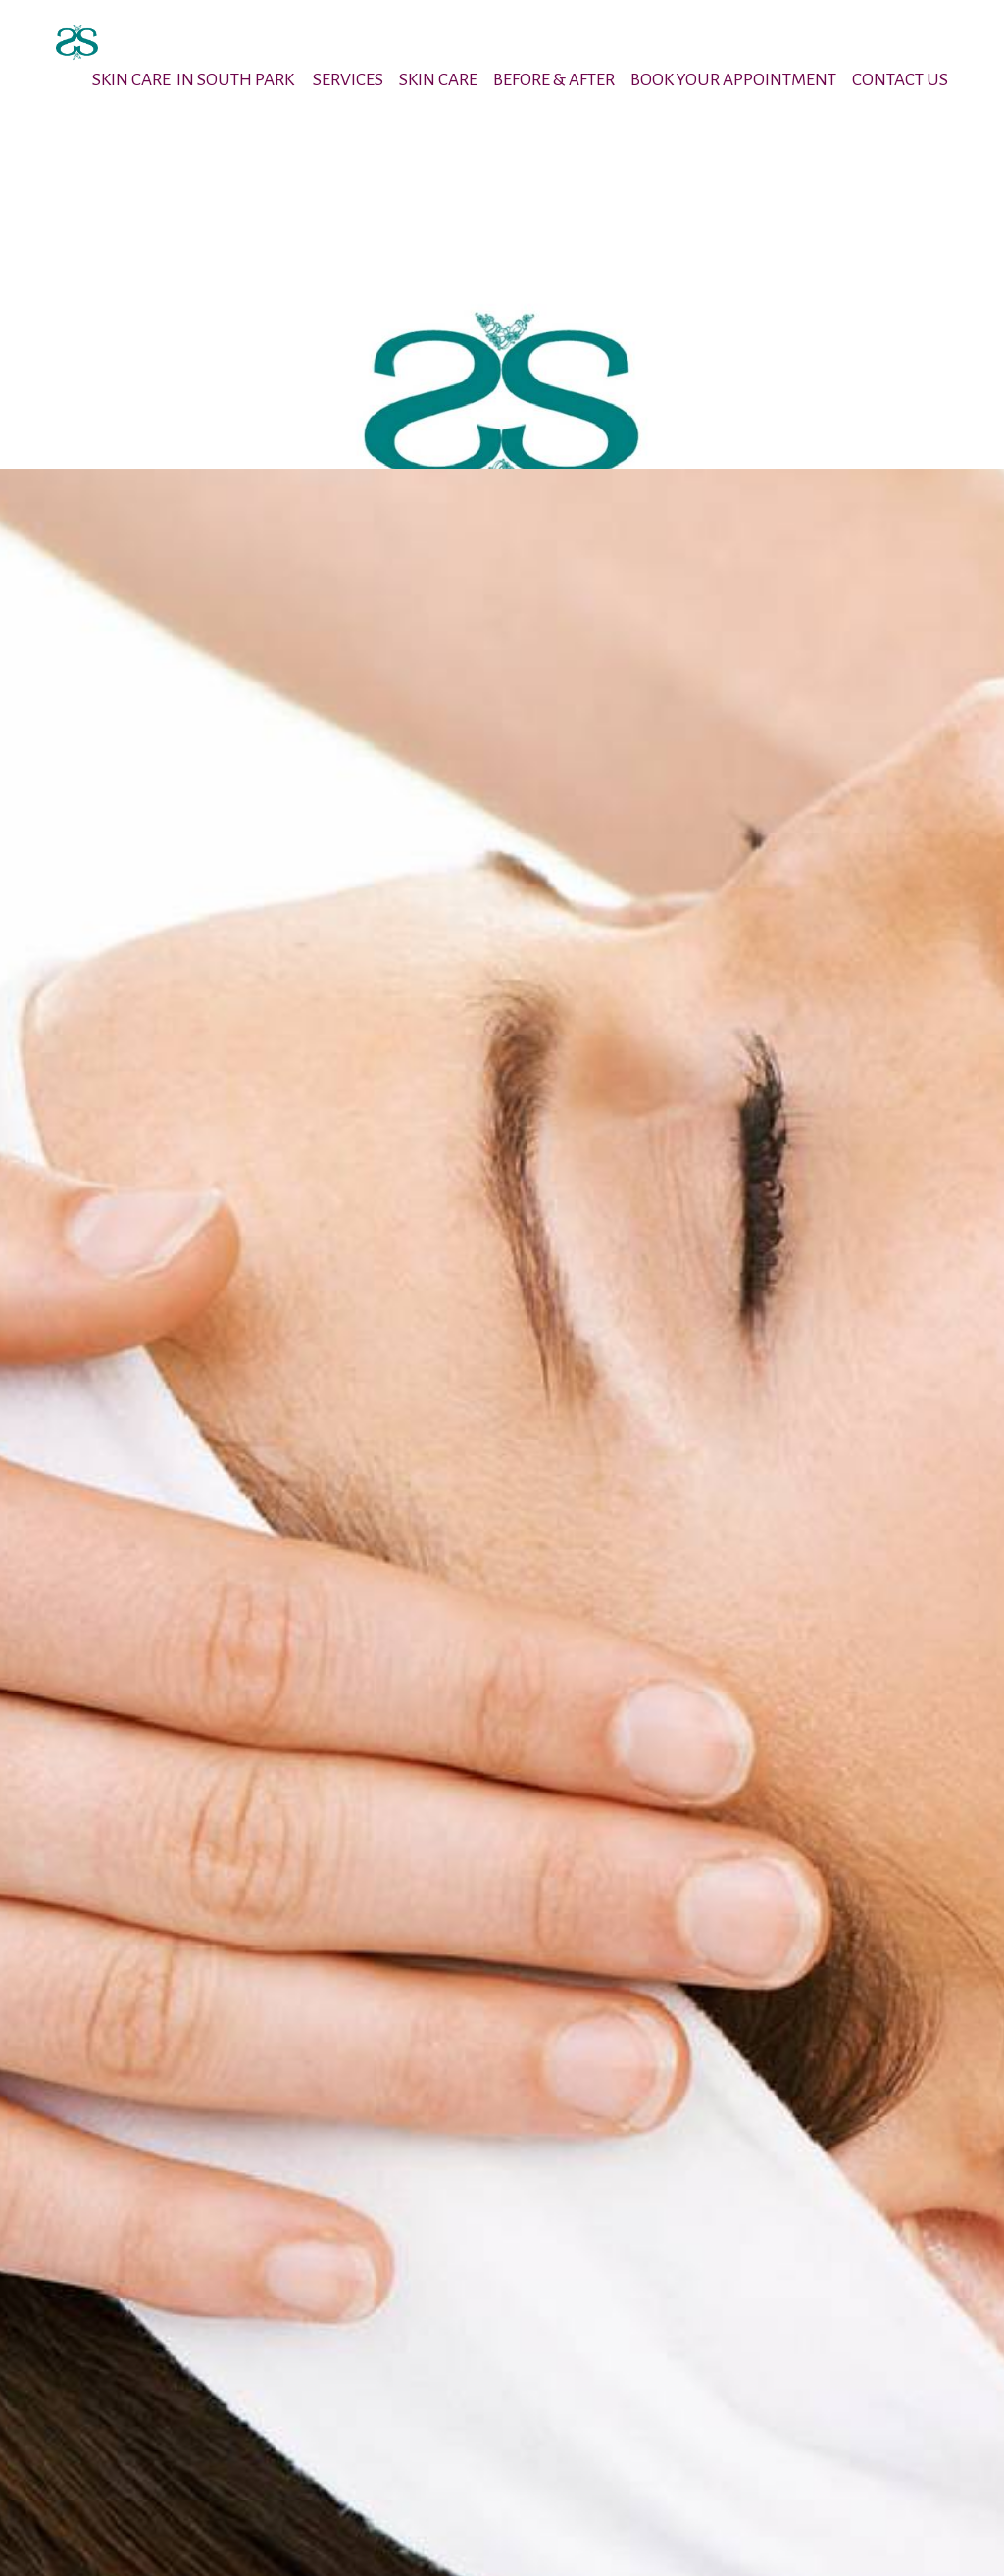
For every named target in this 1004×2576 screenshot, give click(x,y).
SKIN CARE (438, 80)
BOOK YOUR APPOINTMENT (733, 80)
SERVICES (348, 80)
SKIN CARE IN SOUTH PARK (194, 80)
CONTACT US (900, 80)
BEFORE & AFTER (554, 80)
